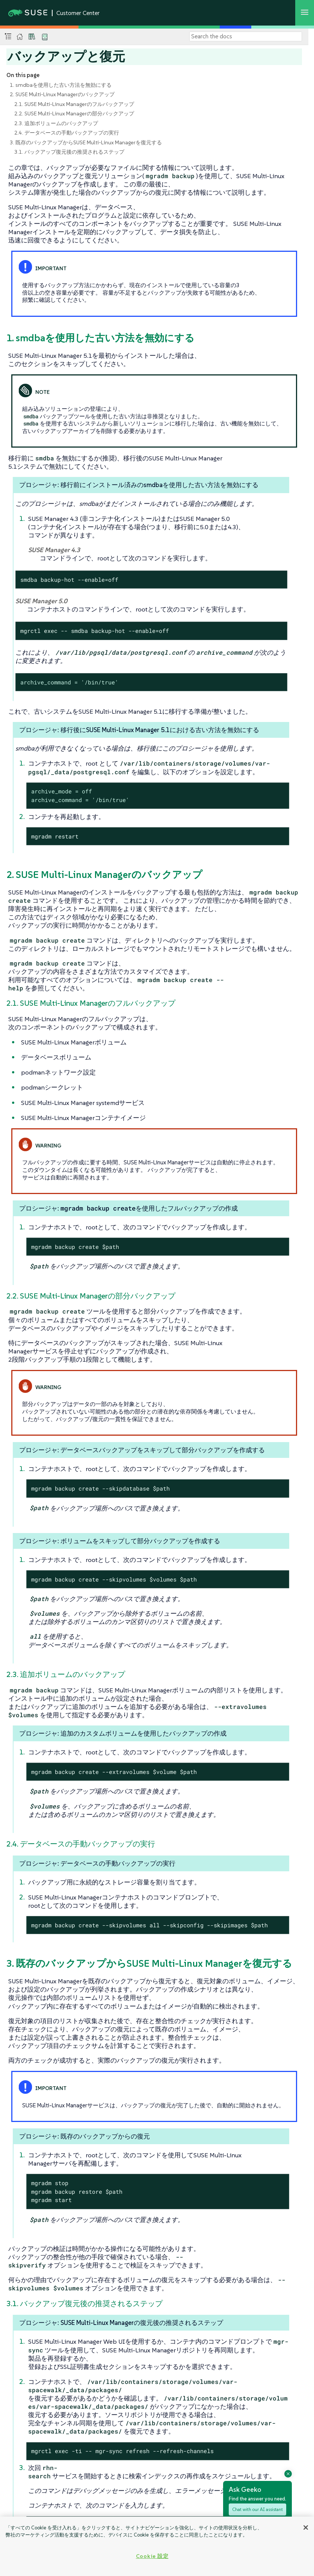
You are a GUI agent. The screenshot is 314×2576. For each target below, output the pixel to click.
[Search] (245, 36)
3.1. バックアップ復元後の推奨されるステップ (69, 151)
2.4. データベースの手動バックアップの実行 (66, 132)
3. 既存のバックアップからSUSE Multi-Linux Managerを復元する (86, 142)
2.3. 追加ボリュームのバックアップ (56, 123)
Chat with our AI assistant (257, 2509)
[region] (157, 2546)
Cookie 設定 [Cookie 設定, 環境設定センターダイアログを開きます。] (152, 2556)
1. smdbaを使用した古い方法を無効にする (61, 85)
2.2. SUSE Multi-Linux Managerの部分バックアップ (74, 113)
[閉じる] (305, 2527)
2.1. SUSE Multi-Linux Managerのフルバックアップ (74, 104)
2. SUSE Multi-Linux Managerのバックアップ (62, 94)
